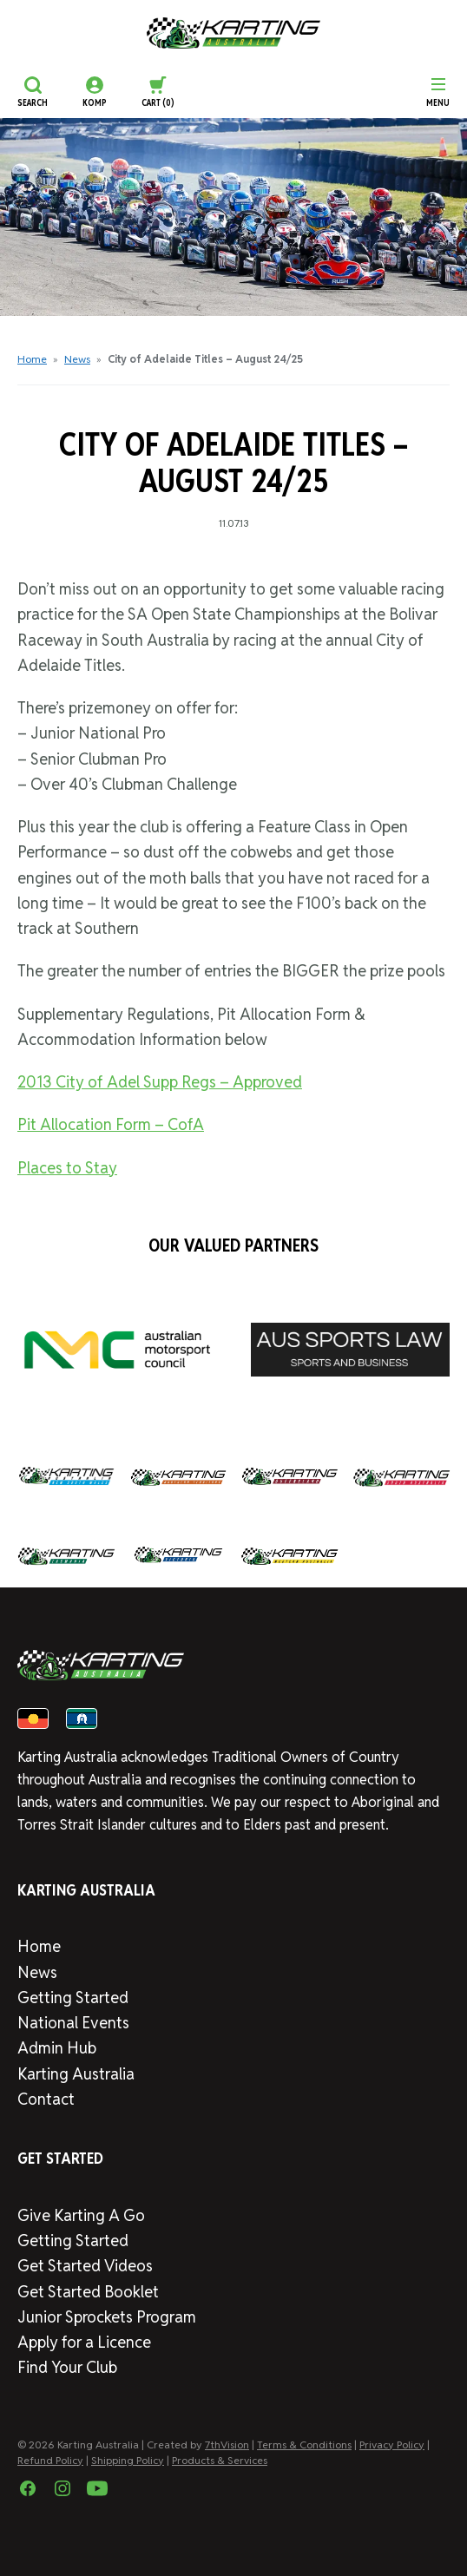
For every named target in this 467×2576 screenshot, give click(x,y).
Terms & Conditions (304, 2444)
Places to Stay (67, 1168)
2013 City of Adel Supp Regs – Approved (159, 1082)
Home (32, 358)
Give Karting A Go (81, 2215)
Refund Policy (50, 2460)
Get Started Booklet (88, 2292)
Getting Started (72, 1998)
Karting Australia (76, 2074)
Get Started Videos (85, 2266)
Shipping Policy (127, 2460)
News (77, 358)
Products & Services (219, 2460)
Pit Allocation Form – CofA (110, 1124)
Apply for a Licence (84, 2342)
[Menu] (438, 92)
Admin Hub (56, 2048)
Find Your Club (67, 2367)
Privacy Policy (391, 2444)
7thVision (227, 2444)
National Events (73, 2023)
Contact (46, 2099)
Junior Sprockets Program (106, 2317)
